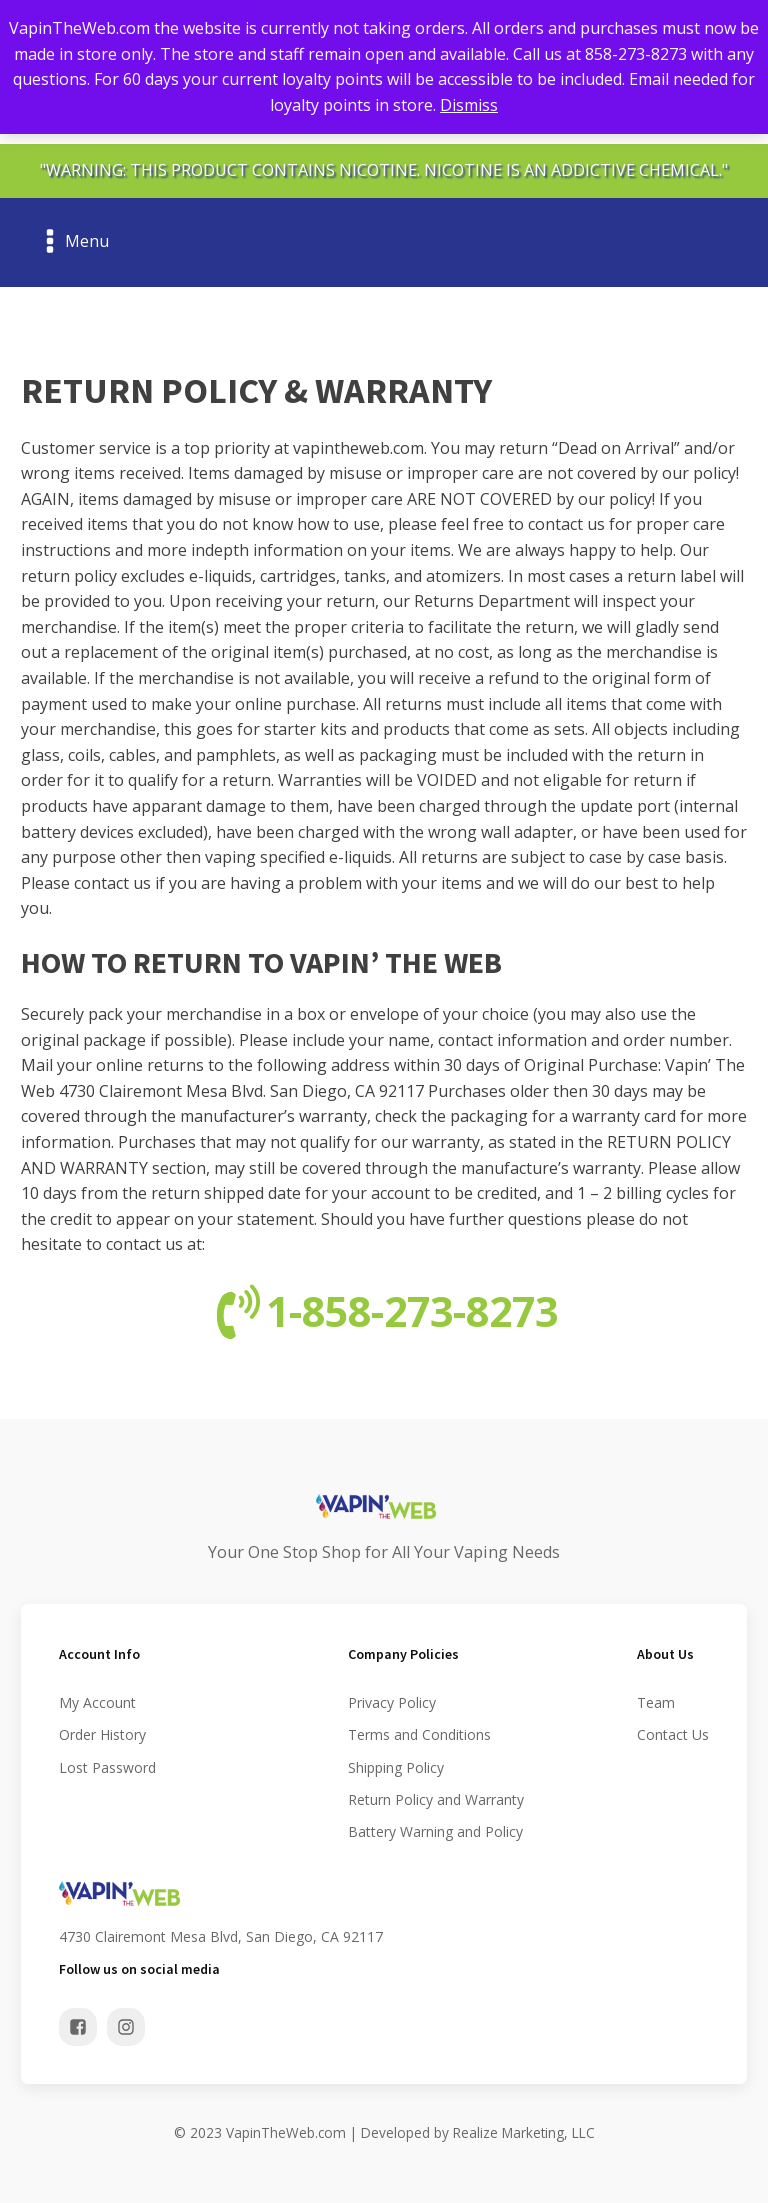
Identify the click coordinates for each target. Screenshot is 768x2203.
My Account (97, 1702)
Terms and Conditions (419, 1734)
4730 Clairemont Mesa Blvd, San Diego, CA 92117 (221, 1936)
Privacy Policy (392, 1702)
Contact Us (673, 1734)
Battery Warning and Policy (435, 1831)
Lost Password (107, 1767)
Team (656, 1702)
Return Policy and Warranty (436, 1799)
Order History (102, 1734)
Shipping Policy (396, 1767)
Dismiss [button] (469, 105)
